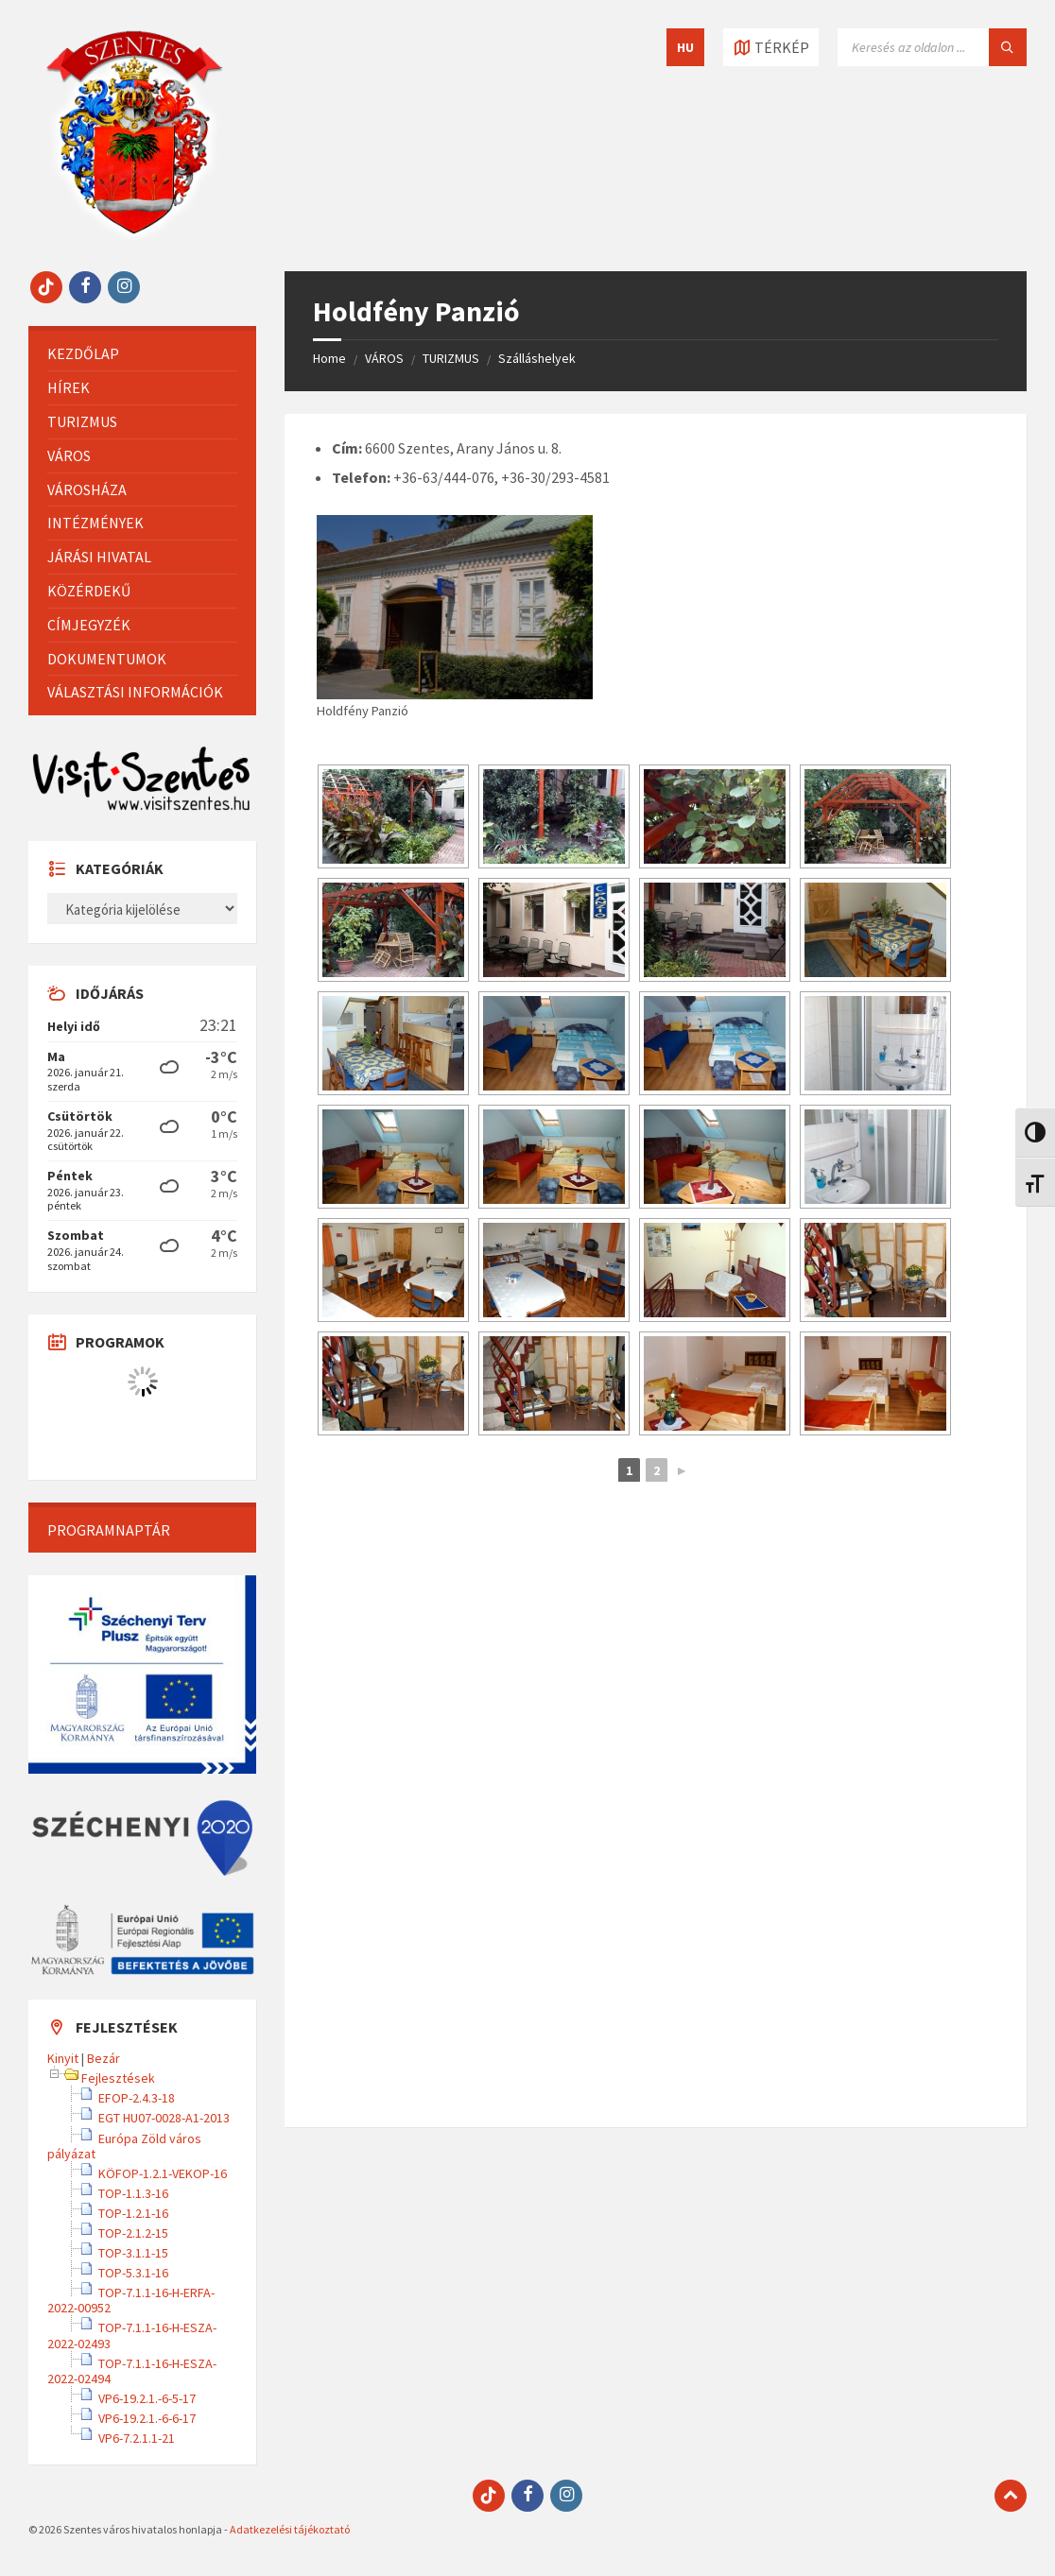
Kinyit (62, 2058)
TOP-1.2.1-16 (133, 2213)
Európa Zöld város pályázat (124, 2146)
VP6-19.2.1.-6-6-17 (147, 2418)
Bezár (103, 2058)
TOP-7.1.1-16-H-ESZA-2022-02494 (131, 2371)
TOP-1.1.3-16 (133, 2193)
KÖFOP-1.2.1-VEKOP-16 (162, 2173)
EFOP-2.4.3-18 (136, 2097)
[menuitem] (142, 353)
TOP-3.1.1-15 (133, 2252)
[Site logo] (134, 234)
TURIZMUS (451, 358)
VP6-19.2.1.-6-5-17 (147, 2398)
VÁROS (384, 358)
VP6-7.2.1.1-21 (136, 2438)
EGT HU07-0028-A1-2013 (164, 2117)
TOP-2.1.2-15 (133, 2232)
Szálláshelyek (537, 358)
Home (329, 358)
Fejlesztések (118, 2078)
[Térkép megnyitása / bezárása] (771, 47)
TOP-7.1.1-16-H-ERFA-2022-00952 (131, 2300)
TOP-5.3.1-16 (133, 2272)
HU (685, 47)
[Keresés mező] (932, 47)
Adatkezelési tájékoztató (290, 2529)
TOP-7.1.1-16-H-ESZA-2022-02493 (131, 2335)
